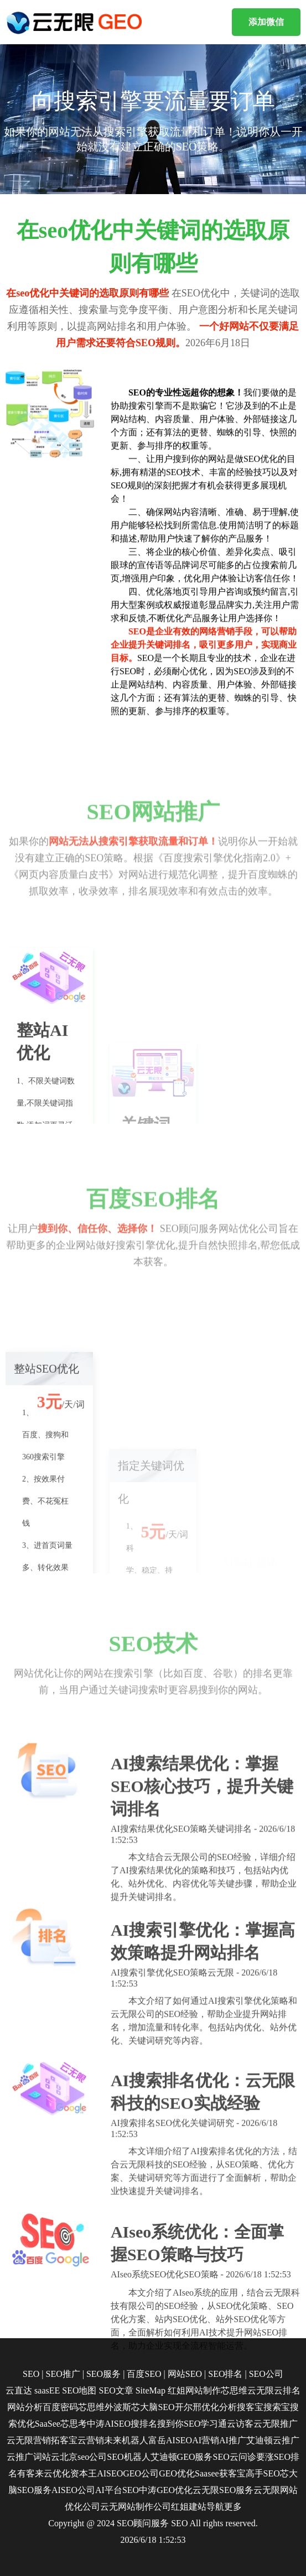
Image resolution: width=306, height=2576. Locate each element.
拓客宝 (64, 2440)
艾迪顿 (259, 2440)
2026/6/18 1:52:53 (153, 2539)
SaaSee (47, 2423)
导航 (215, 2506)
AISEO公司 (73, 2490)
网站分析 (25, 2407)
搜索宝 (276, 2407)
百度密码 (60, 2407)
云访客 (240, 2423)
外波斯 (118, 2407)
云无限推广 (275, 2423)
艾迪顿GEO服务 (182, 2457)
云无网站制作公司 (135, 2506)
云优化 (57, 2473)
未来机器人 (126, 2440)
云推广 (286, 2440)
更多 (233, 2506)
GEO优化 (177, 2473)
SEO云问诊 (234, 2457)
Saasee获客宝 (220, 2473)
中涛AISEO (109, 2423)
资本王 (83, 2473)
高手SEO (263, 2473)
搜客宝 (250, 2407)
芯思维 (91, 2407)
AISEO (110, 2473)
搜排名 (144, 2423)
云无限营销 (29, 2440)
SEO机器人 (128, 2457)
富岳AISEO (170, 2440)
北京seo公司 (83, 2457)
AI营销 (205, 2440)
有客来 (30, 2473)
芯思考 (73, 2423)
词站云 (46, 2457)
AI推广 (232, 2440)
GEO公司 (141, 2473)
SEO (179, 2523)
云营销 (90, 2440)
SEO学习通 (205, 2423)
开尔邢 (188, 2407)
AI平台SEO (117, 2490)
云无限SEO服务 (223, 2490)
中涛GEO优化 (166, 2490)
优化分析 (219, 2407)
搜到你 (170, 2423)
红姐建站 (188, 2506)
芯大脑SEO (152, 2407)
